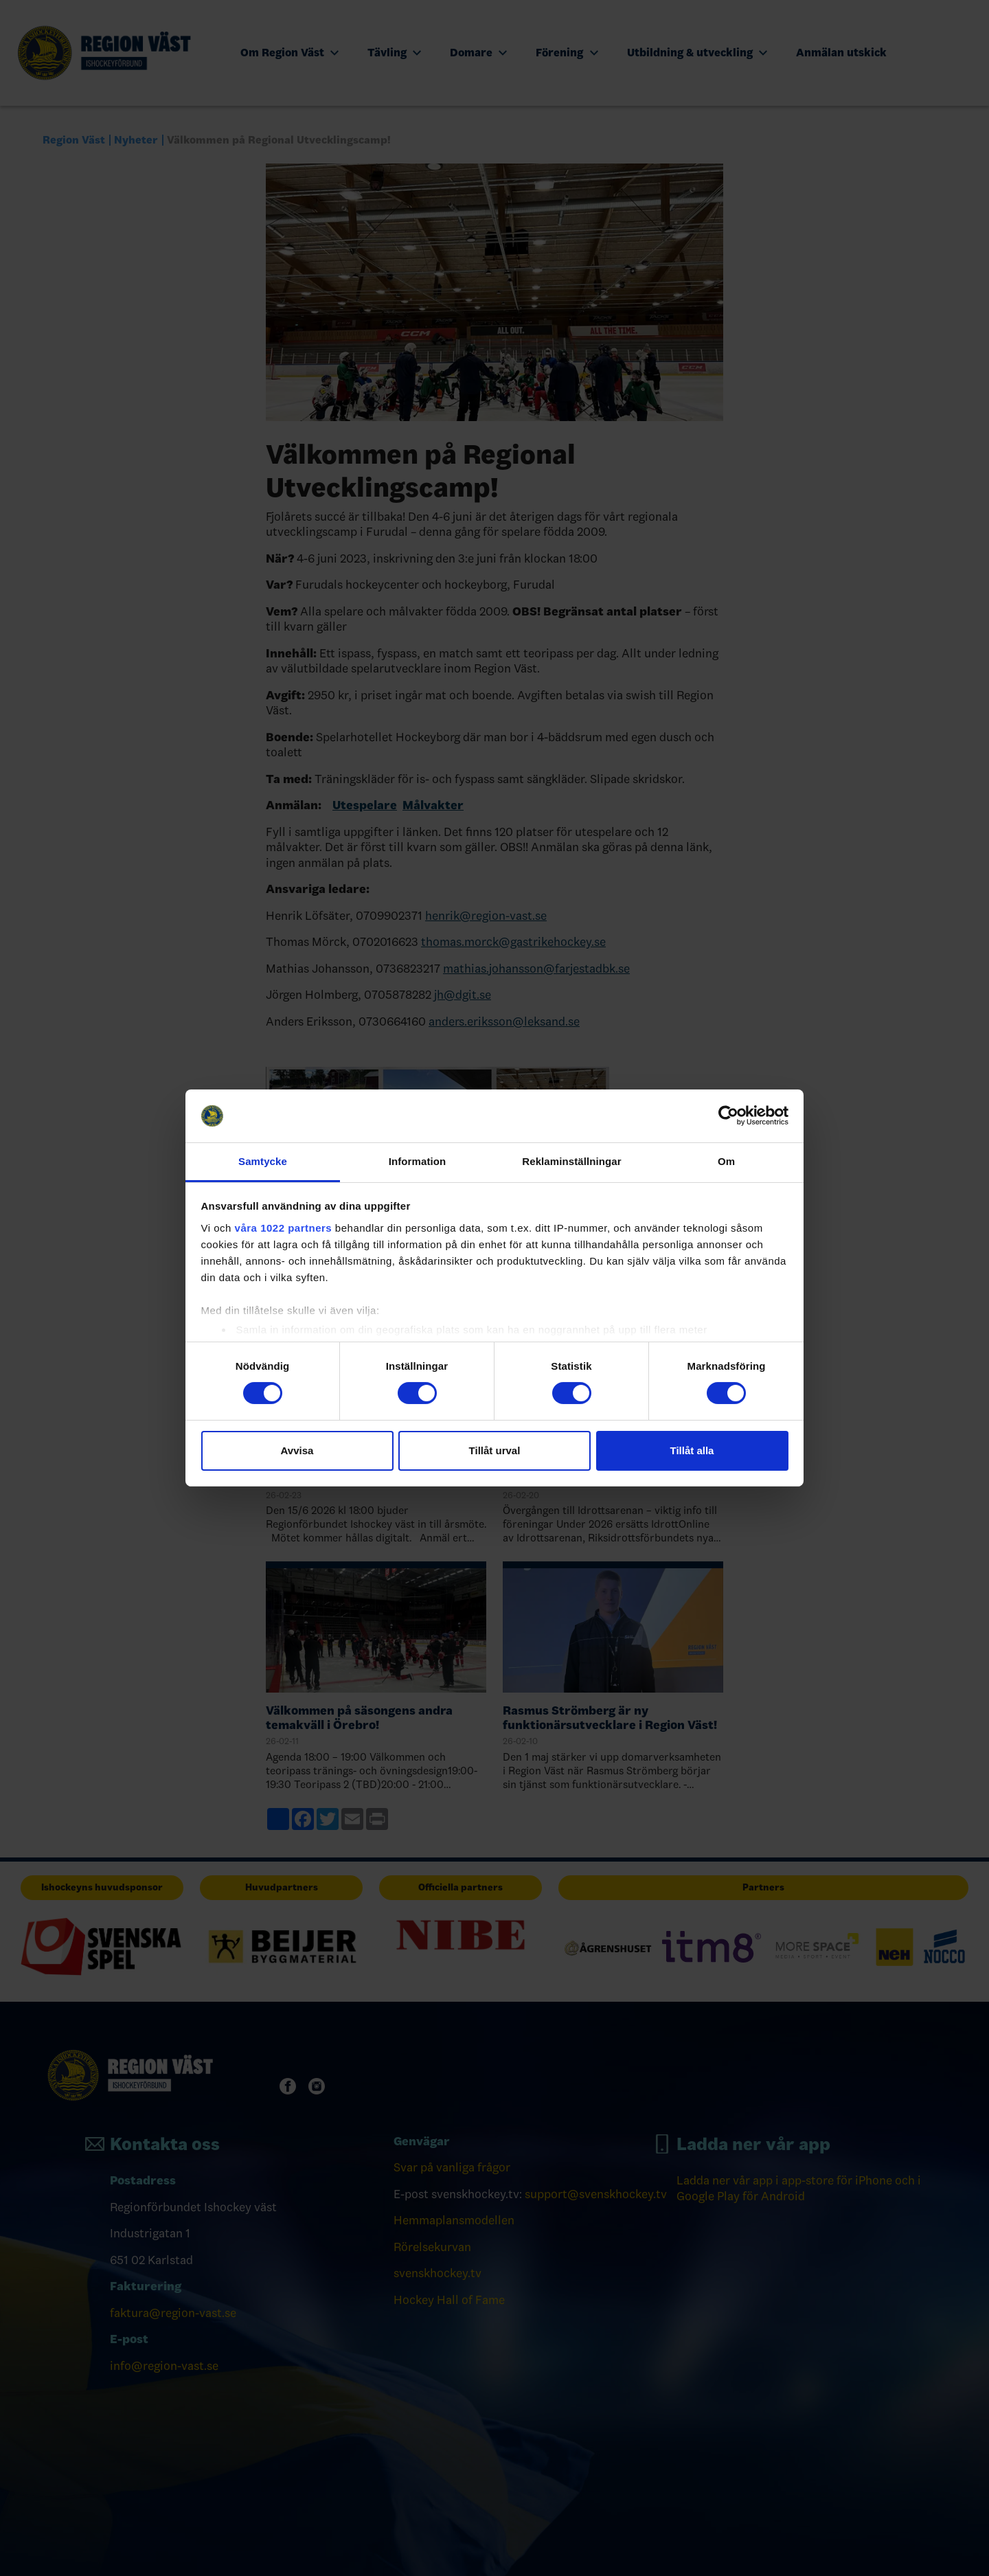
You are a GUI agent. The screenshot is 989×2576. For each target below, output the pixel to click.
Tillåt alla (692, 1450)
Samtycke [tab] (262, 1161)
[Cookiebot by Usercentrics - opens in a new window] (728, 1115)
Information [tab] (417, 1161)
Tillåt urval (495, 1450)
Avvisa (297, 1450)
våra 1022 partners (283, 1228)
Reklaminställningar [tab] (571, 1161)
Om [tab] (726, 1161)
